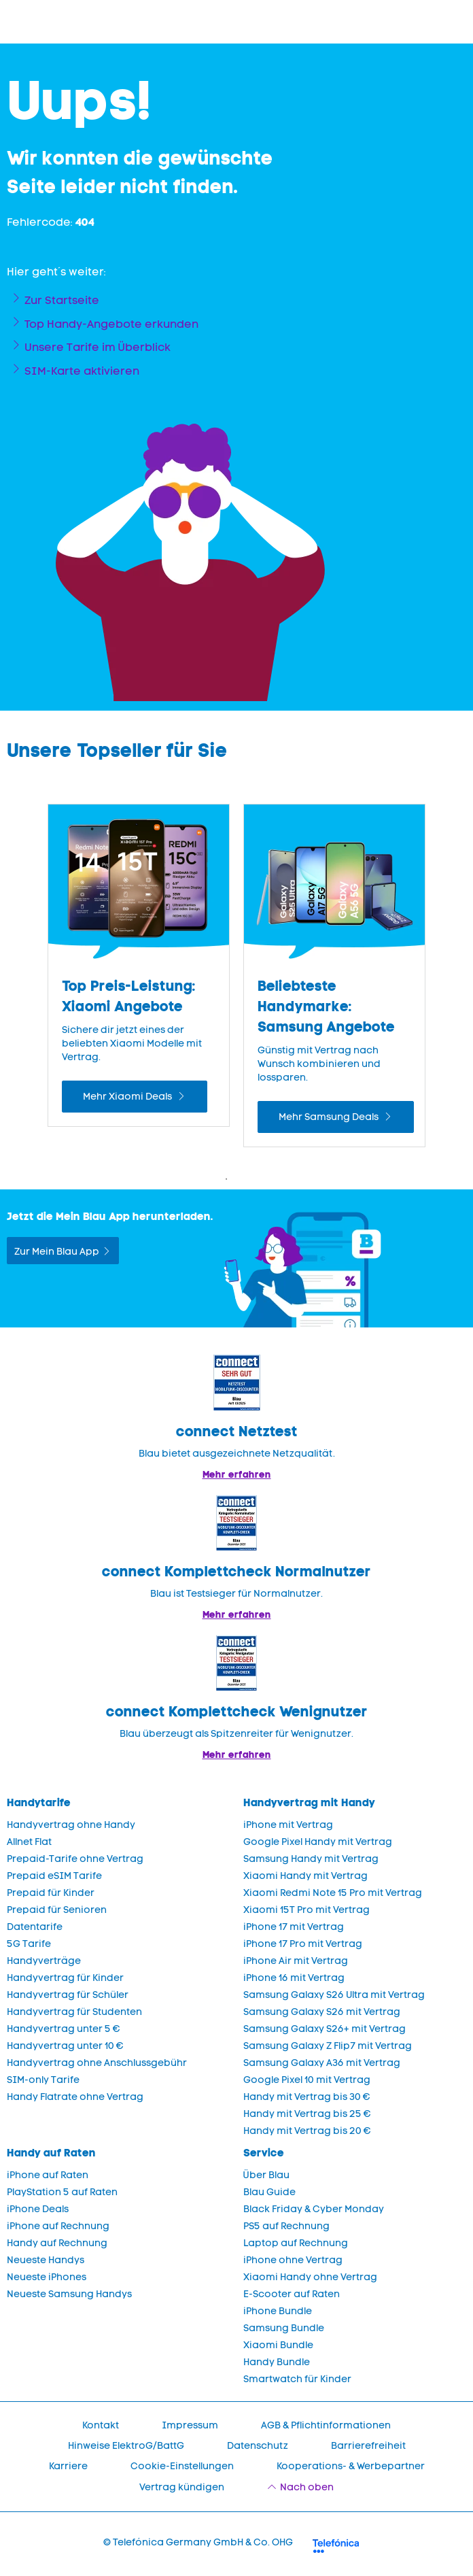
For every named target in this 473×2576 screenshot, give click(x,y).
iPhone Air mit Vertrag (295, 1961)
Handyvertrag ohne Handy (71, 1825)
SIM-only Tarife (43, 2080)
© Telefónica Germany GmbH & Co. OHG (198, 2542)
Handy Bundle (276, 2362)
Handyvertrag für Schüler (67, 1995)
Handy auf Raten (51, 2152)
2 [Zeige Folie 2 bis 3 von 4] (246, 1179)
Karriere (68, 2466)
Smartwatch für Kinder (297, 2379)
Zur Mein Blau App (56, 1251)
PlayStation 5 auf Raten (62, 2192)
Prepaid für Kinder (50, 1893)
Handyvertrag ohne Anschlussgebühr (97, 2063)
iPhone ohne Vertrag (293, 2260)
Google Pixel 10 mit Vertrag (306, 2080)
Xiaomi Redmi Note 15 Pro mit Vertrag (332, 1893)
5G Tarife (29, 1944)
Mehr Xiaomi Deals (128, 1096)
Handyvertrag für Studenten (74, 2012)
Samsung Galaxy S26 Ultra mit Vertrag (334, 1995)
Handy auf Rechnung (57, 2243)
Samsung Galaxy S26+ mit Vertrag (324, 2029)
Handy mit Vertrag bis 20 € (307, 2131)
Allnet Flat (29, 1842)
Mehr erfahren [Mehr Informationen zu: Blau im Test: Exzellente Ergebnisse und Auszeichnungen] (237, 1474)
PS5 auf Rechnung (286, 2226)
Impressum (190, 2425)
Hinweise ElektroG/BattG (126, 2446)
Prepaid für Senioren (57, 1910)
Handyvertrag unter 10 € (65, 2046)
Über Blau (266, 2175)
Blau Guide (269, 2192)
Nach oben (307, 2487)
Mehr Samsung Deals (330, 1117)
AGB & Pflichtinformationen (326, 2425)
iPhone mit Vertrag (288, 1825)
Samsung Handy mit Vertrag (311, 1859)
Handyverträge (44, 1961)
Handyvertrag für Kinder (65, 1978)
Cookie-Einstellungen (182, 2466)
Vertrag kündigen (181, 2487)
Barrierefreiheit (368, 2446)
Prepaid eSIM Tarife (54, 1876)
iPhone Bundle (277, 2311)
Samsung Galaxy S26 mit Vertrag (321, 2012)
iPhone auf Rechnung (58, 2226)
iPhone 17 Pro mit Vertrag (302, 1944)
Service (263, 2152)
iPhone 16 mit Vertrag (294, 1978)
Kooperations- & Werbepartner (351, 2466)
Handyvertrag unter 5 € (63, 2029)
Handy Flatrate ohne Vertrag (75, 2097)
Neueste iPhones (46, 2277)
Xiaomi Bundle (278, 2345)
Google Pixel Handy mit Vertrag (317, 1842)
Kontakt (100, 2425)
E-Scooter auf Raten (291, 2294)
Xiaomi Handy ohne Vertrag (310, 2277)
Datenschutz (257, 2446)
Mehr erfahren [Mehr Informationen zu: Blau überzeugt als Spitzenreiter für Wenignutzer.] (237, 1754)
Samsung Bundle (283, 2328)
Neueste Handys (45, 2260)
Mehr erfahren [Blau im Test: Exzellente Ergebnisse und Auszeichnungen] (237, 1614)
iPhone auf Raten (47, 2175)
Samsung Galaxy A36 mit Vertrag (321, 2063)
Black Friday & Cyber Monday (313, 2209)
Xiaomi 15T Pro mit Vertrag (306, 1910)
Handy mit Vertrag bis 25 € (307, 2114)
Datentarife (35, 1927)
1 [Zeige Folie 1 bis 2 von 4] (226, 1179)
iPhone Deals (38, 2209)
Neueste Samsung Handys (69, 2294)
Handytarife (39, 1802)
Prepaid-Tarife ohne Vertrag (75, 1859)
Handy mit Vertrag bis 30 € (306, 2097)
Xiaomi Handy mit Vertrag (305, 1876)
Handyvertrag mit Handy (309, 1802)
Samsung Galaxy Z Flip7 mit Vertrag (327, 2046)
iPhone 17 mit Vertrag (293, 1927)
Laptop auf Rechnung (295, 2243)
